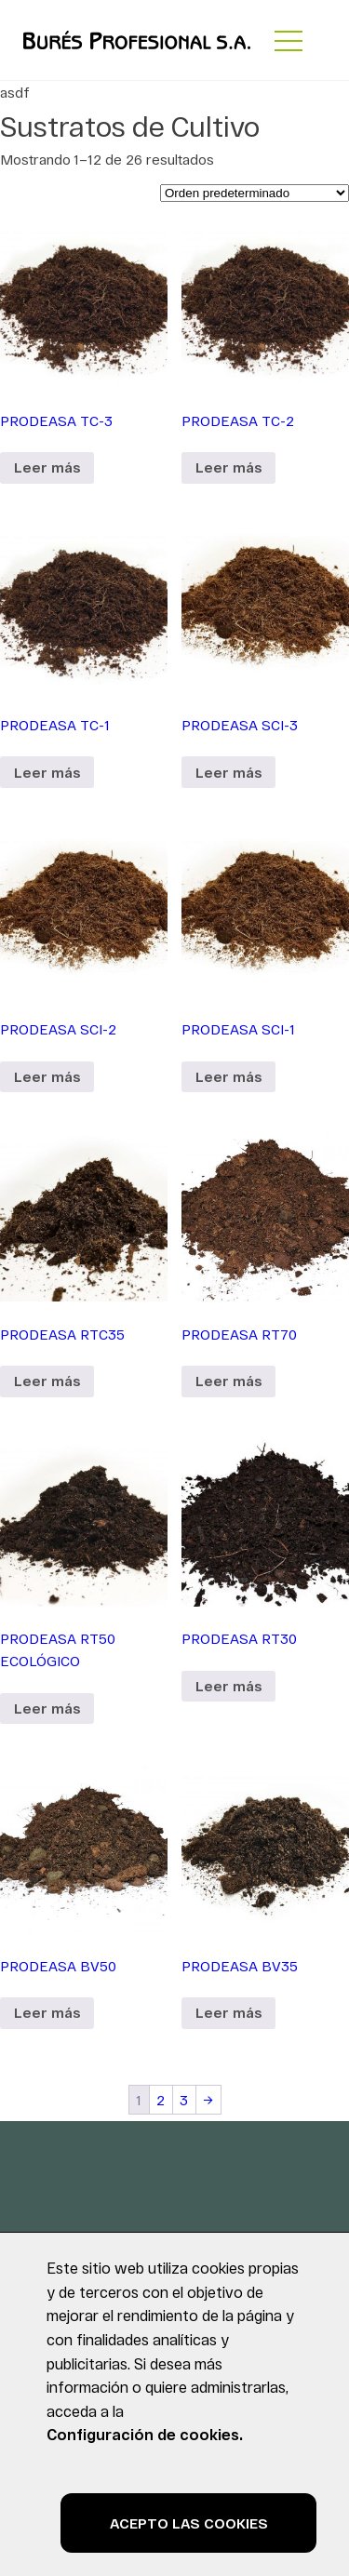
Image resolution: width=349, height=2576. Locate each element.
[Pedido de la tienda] (254, 193)
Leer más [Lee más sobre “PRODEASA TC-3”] (47, 467)
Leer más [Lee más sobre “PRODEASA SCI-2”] (47, 1076)
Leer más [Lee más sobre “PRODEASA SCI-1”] (228, 1076)
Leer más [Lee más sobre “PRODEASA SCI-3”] (228, 772)
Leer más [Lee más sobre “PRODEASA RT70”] (228, 1380)
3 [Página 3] (184, 2099)
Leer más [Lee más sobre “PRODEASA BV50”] (47, 2012)
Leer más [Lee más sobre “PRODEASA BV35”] (228, 2012)
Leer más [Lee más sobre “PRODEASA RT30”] (228, 1685)
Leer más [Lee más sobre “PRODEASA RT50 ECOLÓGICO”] (47, 1708)
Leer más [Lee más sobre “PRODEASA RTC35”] (47, 1380)
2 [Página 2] (160, 2099)
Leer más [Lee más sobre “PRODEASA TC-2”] (228, 467)
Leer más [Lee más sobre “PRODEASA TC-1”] (47, 772)
